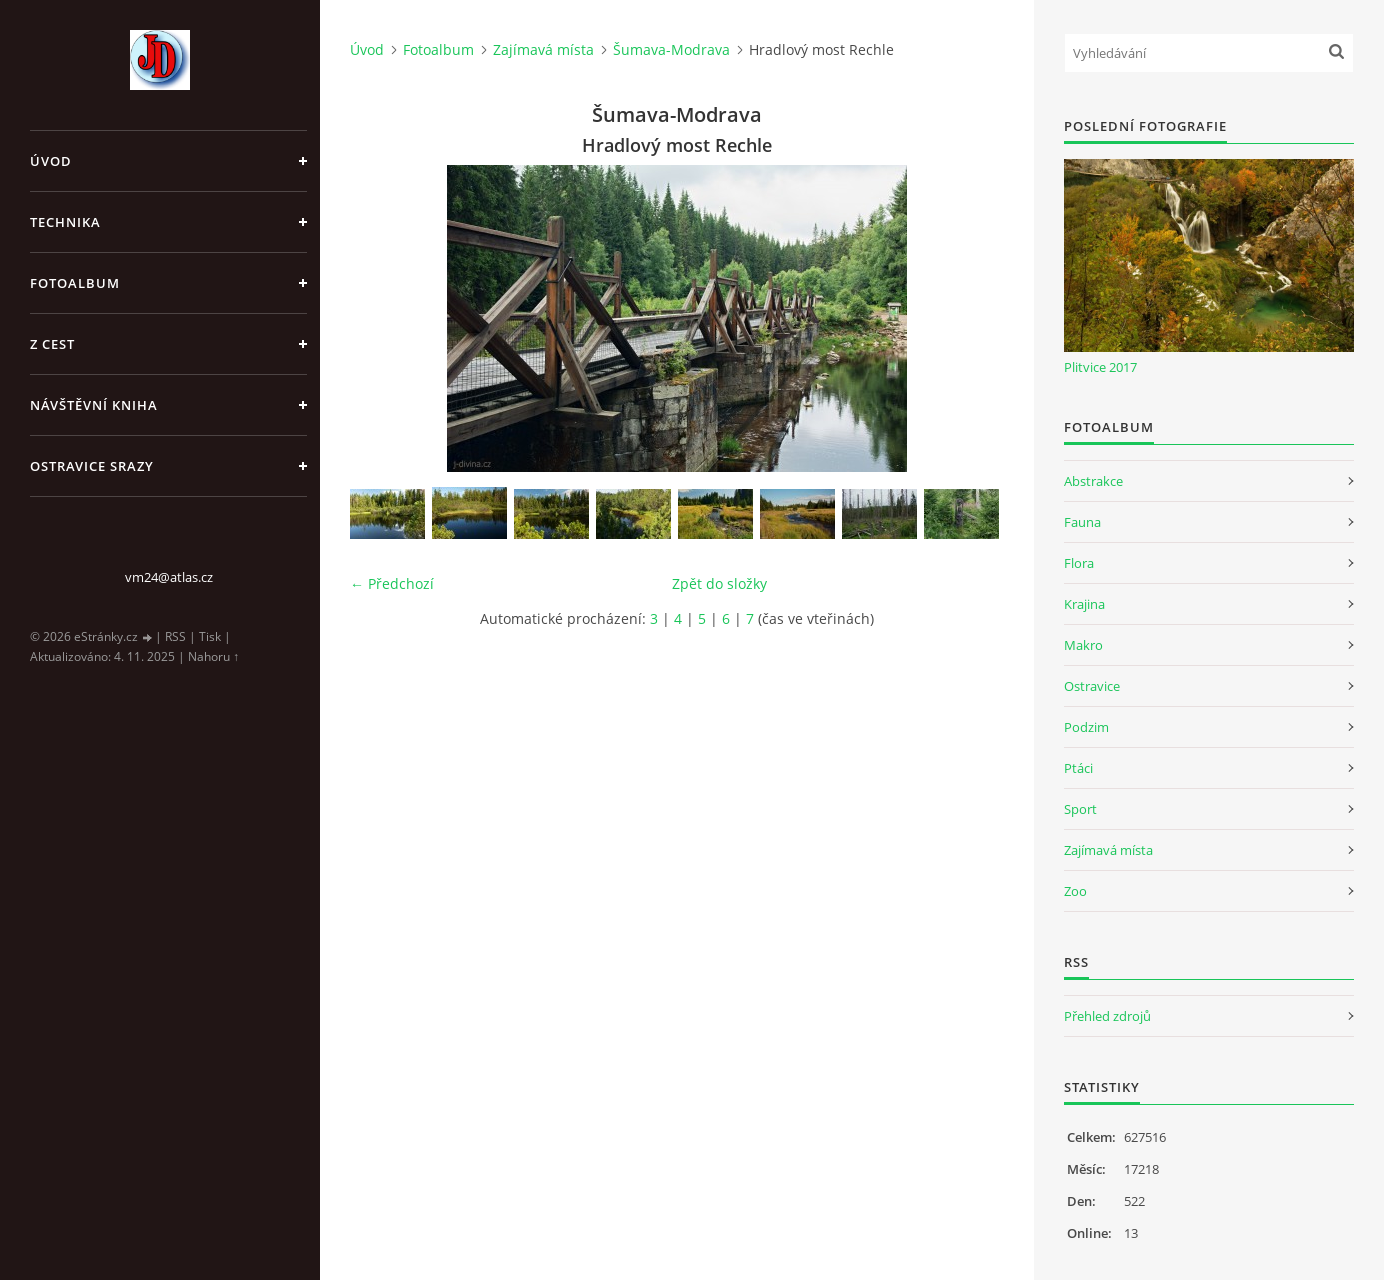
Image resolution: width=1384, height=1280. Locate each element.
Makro (1083, 645)
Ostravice (1092, 686)
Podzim (1086, 727)
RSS (175, 636)
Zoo (1075, 891)
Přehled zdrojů (1107, 1016)
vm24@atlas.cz (169, 577)
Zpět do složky (719, 583)
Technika (65, 222)
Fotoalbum (75, 283)
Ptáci (1078, 768)
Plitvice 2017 (1100, 367)
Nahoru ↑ (213, 656)
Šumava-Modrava (671, 49)
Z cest (52, 344)
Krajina (1084, 604)
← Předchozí (392, 583)
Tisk (210, 636)
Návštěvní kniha (94, 405)
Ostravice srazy (92, 466)
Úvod (51, 161)
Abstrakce (1093, 481)
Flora (1079, 563)
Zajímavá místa (543, 49)
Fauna (1082, 522)
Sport (1080, 809)
